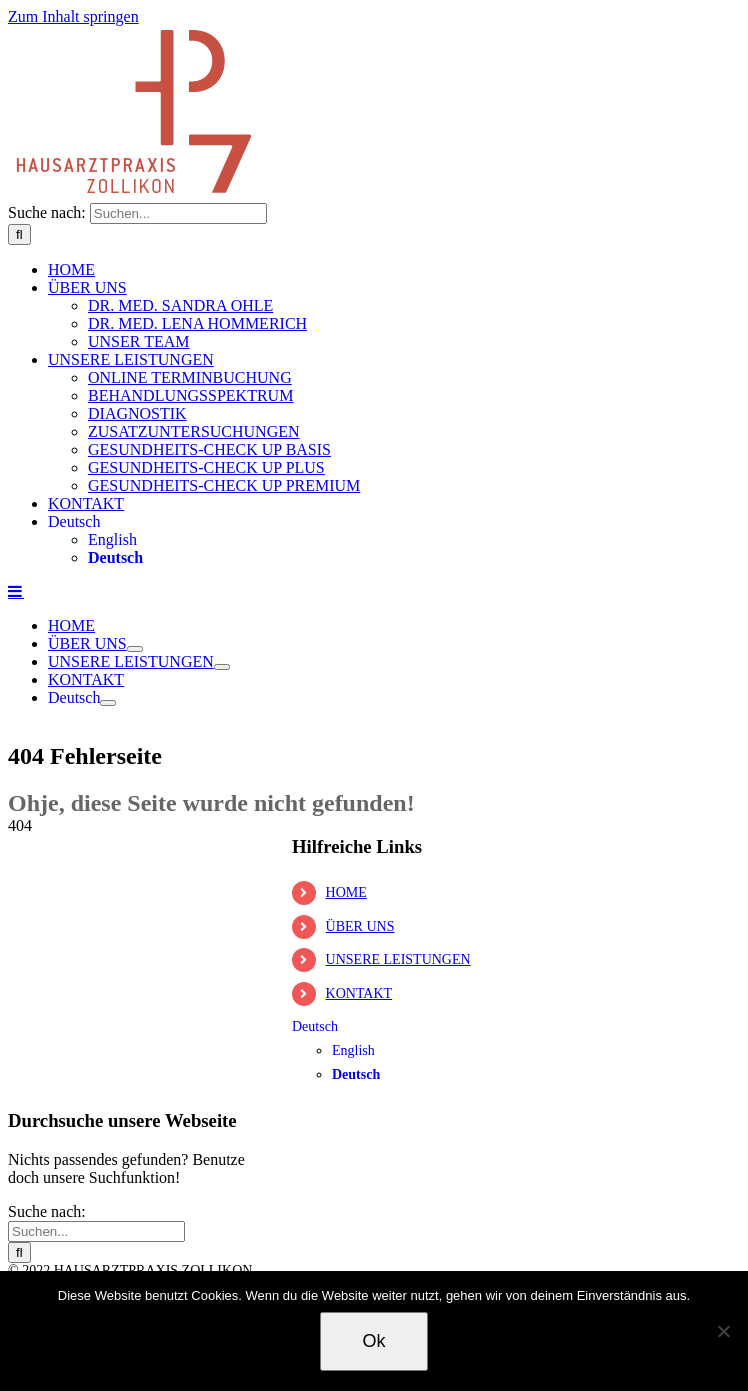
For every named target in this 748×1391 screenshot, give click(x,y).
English (112, 539)
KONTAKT (359, 993)
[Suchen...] (178, 213)
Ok (373, 1341)
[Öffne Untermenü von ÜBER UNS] (135, 649)
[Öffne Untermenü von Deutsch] (108, 703)
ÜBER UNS (360, 926)
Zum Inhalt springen (73, 16)
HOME (346, 892)
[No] (723, 1331)
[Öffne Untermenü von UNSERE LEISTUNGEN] (222, 667)
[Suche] (19, 234)
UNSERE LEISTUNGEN (398, 959)
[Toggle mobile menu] (16, 591)
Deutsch (74, 521)
